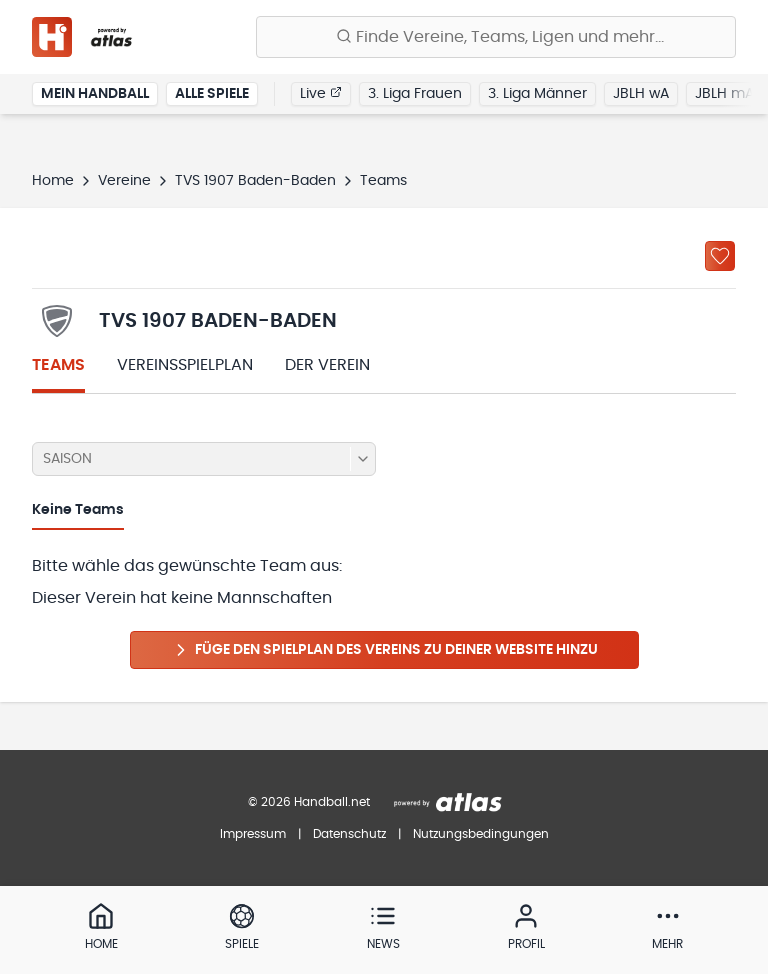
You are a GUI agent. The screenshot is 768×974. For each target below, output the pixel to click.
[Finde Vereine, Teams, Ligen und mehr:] (496, 37)
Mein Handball (95, 94)
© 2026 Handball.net (309, 802)
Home (53, 181)
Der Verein (327, 365)
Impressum (253, 834)
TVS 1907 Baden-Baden (255, 181)
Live (321, 93)
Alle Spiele (212, 94)
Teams (58, 365)
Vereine (124, 181)
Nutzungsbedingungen (481, 834)
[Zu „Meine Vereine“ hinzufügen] (720, 256)
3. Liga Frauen (415, 94)
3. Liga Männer (537, 94)
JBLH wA (641, 94)
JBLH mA (724, 94)
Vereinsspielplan (185, 365)
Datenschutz (349, 834)
